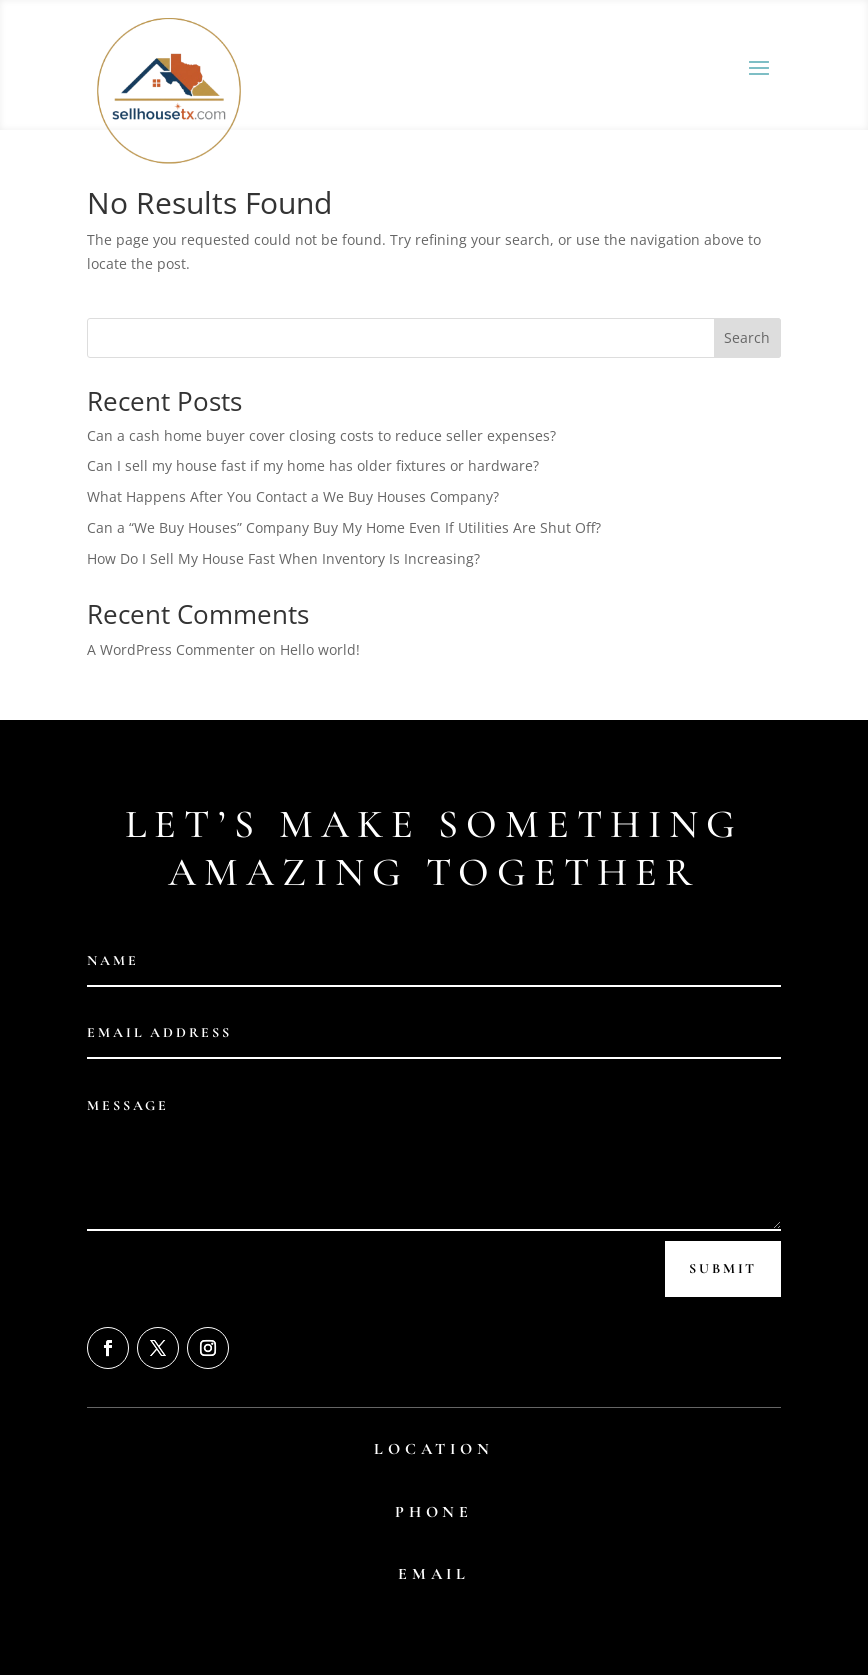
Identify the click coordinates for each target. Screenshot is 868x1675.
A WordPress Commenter (171, 649)
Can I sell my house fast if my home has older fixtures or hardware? (313, 465)
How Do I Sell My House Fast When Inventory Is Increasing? (283, 558)
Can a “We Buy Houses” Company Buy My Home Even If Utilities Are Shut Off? (344, 527)
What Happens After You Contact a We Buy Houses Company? (293, 496)
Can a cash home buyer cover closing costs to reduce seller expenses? (321, 435)
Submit (723, 1268)
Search (747, 337)
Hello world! (320, 649)
